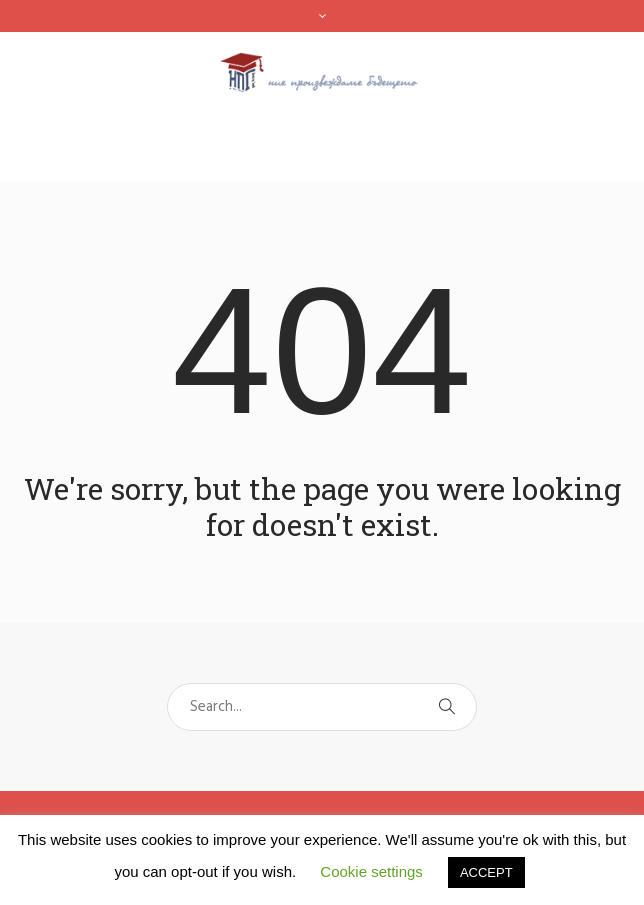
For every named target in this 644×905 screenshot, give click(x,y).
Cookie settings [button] (371, 871)
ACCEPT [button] (486, 872)
